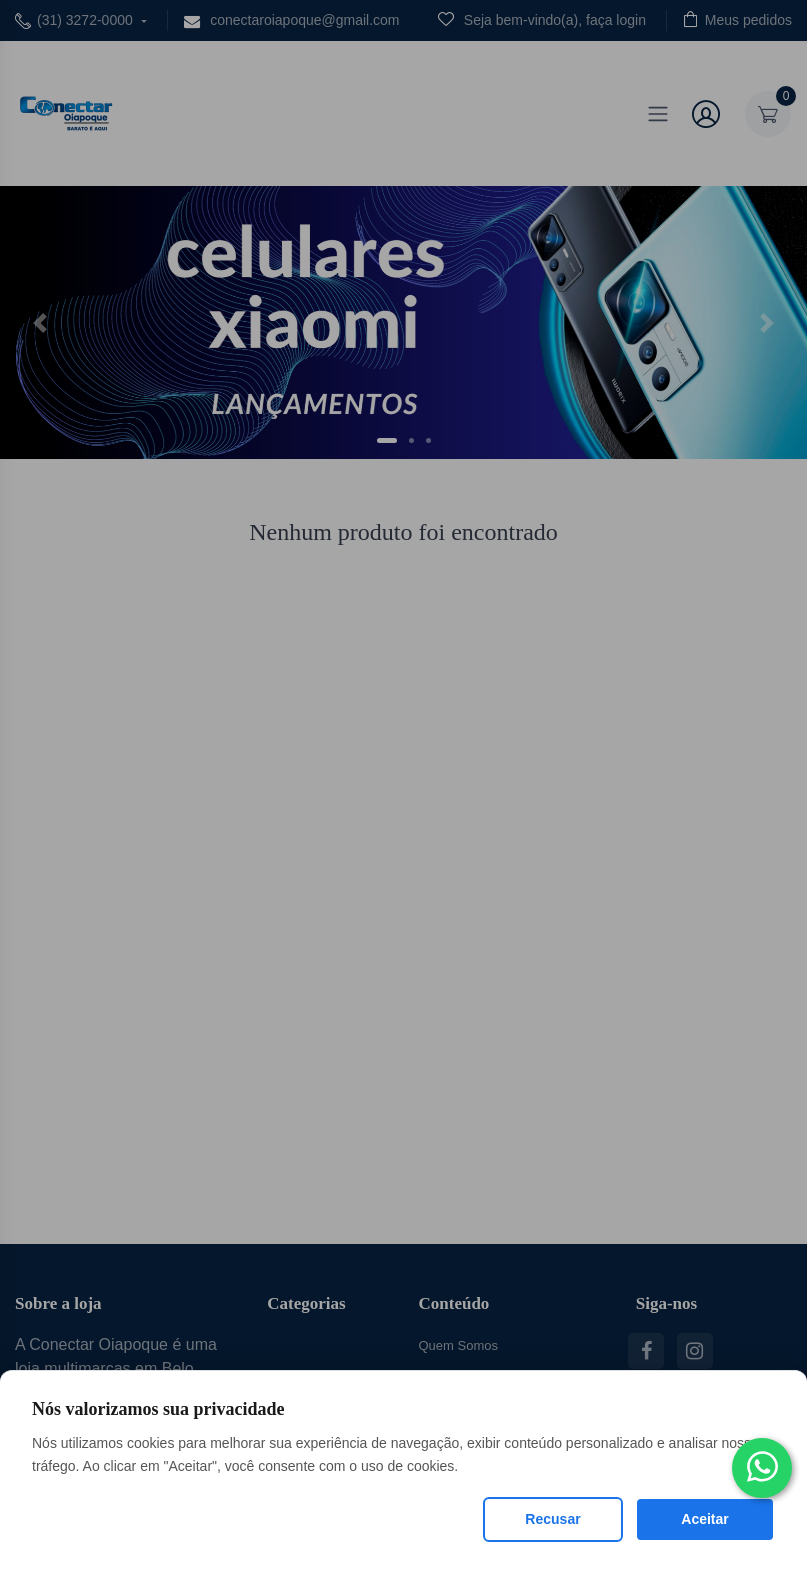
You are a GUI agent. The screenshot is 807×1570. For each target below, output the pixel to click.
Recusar (552, 1519)
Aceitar (704, 1519)
